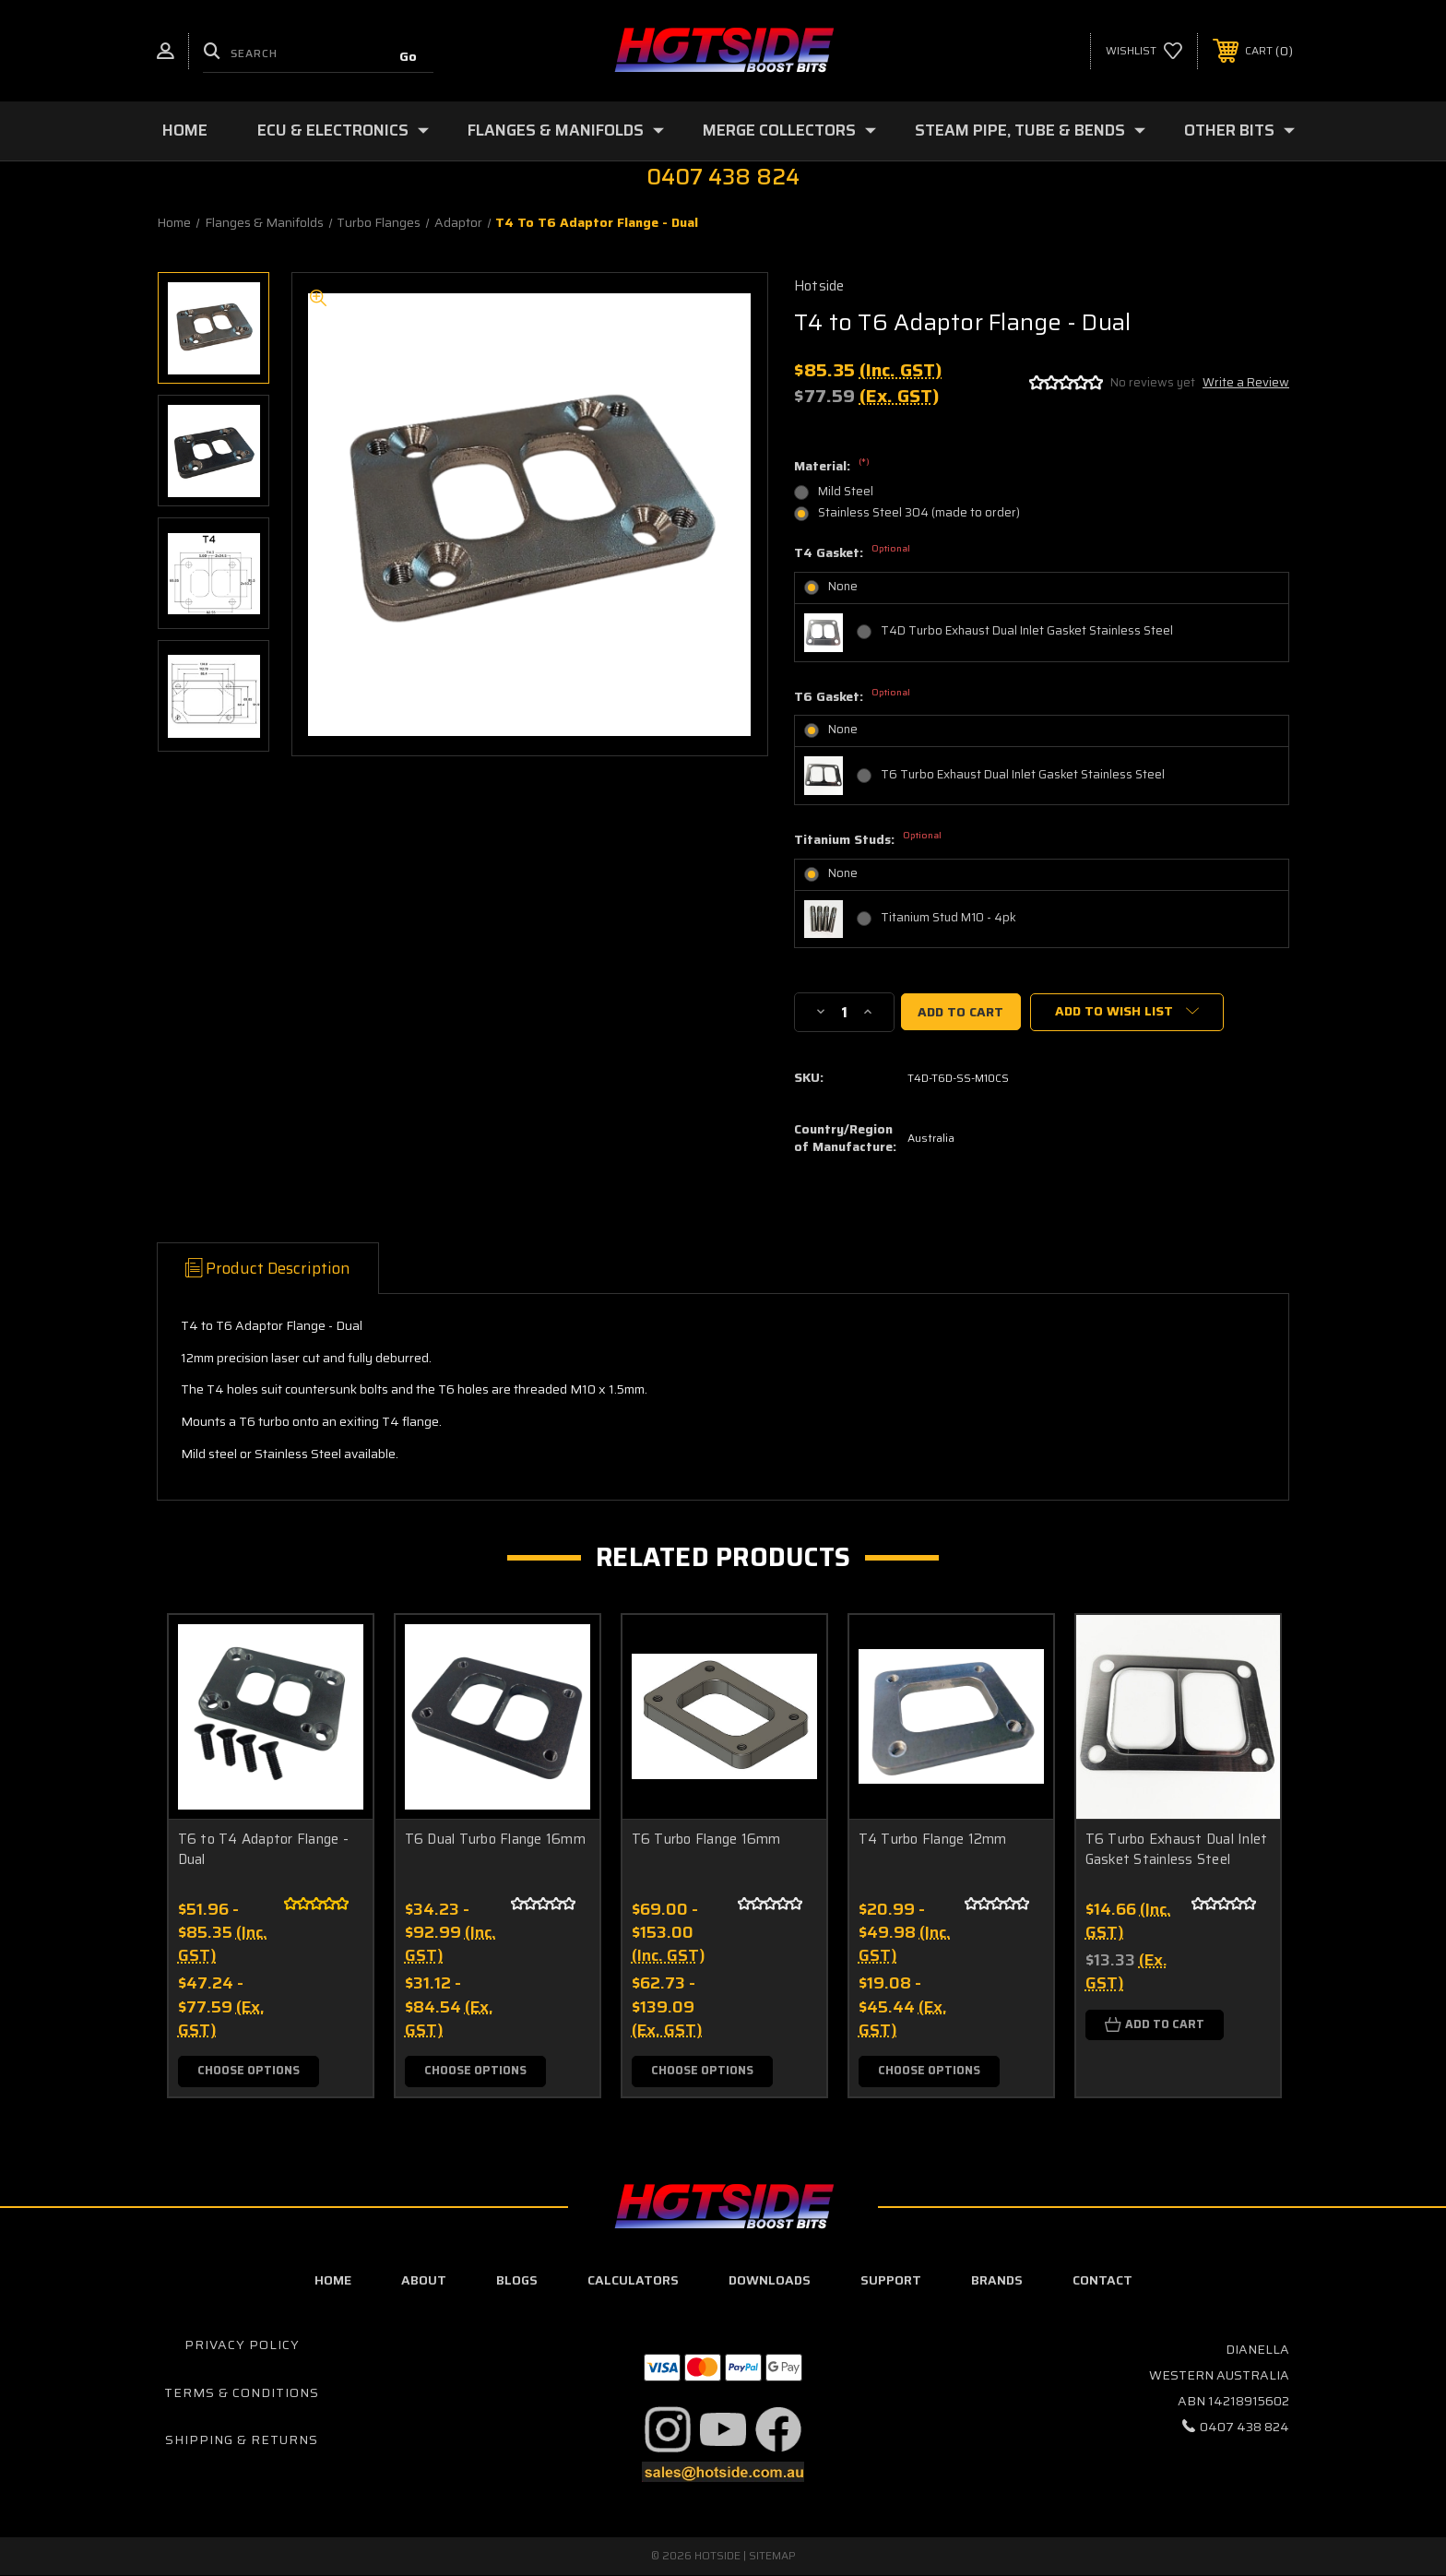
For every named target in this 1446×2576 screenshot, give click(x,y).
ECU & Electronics (343, 130)
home (332, 2281)
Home (184, 130)
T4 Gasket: (852, 553)
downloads (770, 2281)
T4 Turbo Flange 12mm (933, 1839)
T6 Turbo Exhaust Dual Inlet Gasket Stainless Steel (1023, 774)
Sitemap (772, 2556)
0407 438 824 (1244, 2426)
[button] (667, 2429)
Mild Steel (845, 491)
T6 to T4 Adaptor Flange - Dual (263, 1849)
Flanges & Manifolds (566, 130)
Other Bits (1239, 130)
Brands (997, 2281)
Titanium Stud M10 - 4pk (948, 917)
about (423, 2281)
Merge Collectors (789, 130)
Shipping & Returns (241, 2440)
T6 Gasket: (852, 697)
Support (890, 2281)
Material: (832, 466)
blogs (517, 2281)
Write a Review (1246, 382)
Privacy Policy (242, 2344)
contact (1102, 2281)
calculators (633, 2281)
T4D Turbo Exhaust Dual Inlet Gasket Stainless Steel (1027, 630)
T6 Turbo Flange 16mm (706, 1839)
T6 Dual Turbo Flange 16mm (495, 1839)
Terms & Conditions (241, 2392)
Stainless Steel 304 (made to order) (919, 512)
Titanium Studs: (868, 840)
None (843, 586)
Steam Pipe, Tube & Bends (1030, 130)
